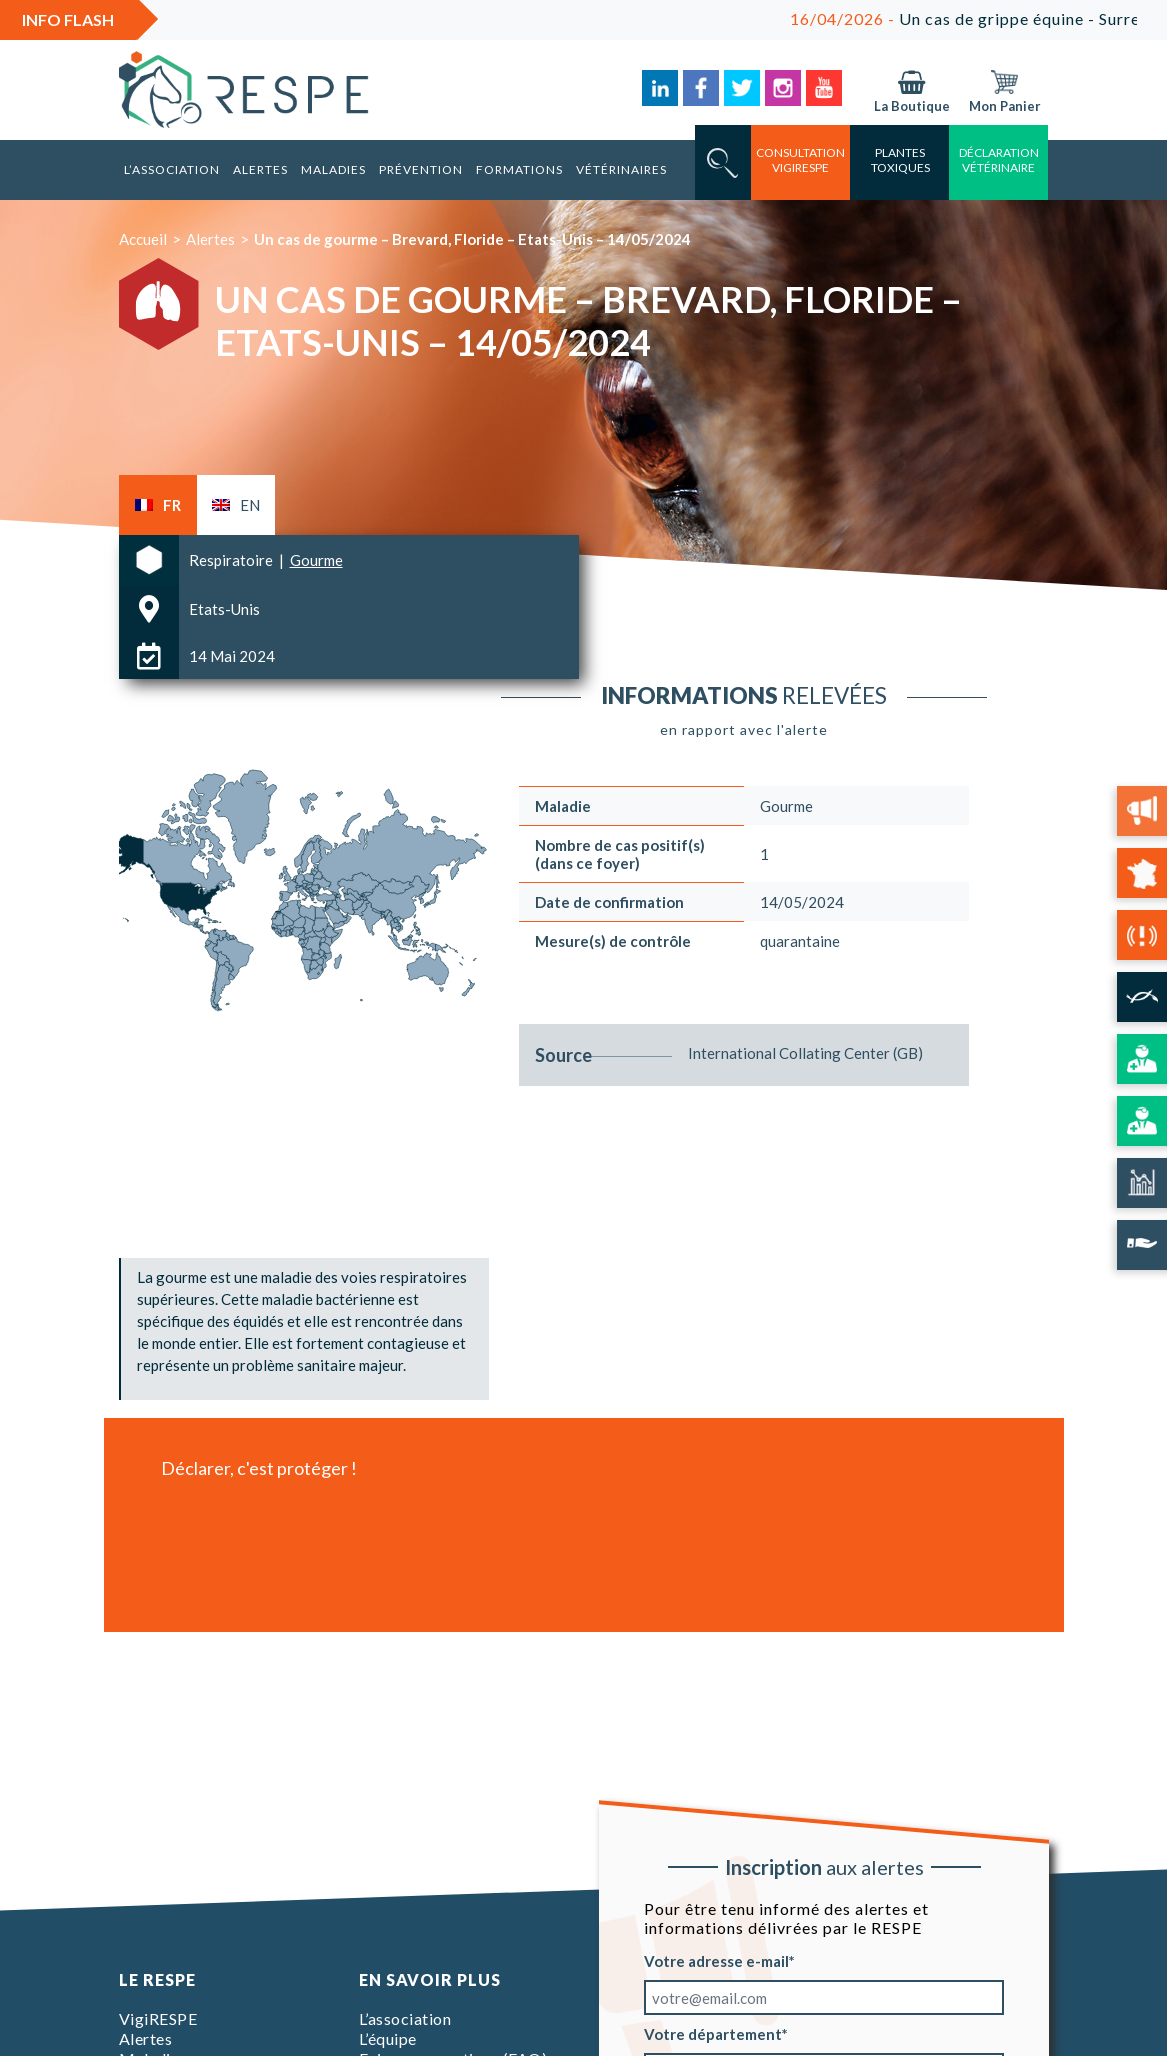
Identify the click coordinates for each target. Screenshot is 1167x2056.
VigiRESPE (158, 2018)
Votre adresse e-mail (716, 1961)
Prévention (421, 169)
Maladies (333, 169)
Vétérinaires (621, 169)
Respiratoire (232, 560)
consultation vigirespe (800, 160)
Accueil (143, 239)
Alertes (260, 169)
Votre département (713, 2034)
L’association (172, 169)
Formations (519, 169)
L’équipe (388, 2038)
